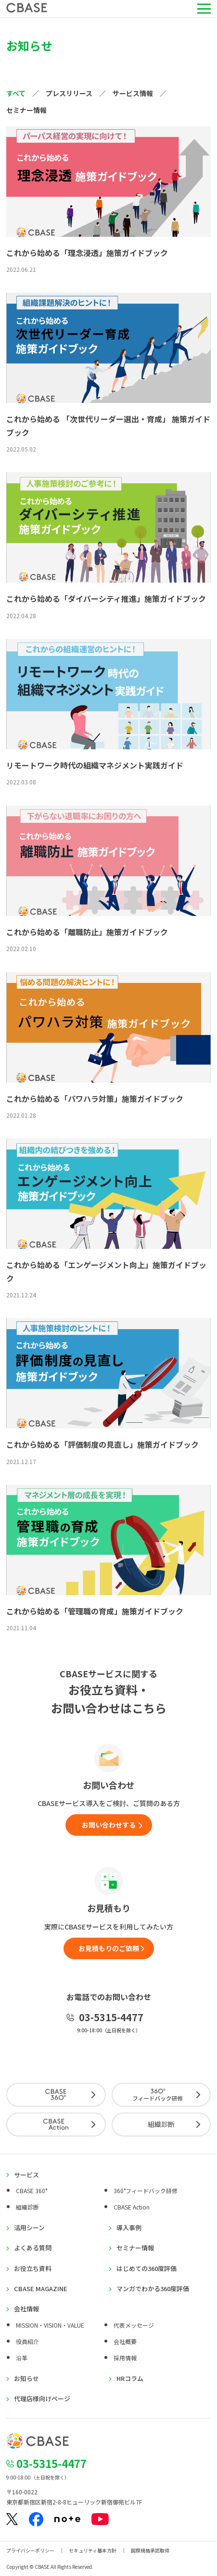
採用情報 (125, 2358)
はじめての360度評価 (146, 2268)
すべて (16, 93)
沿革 (21, 2358)
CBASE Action (132, 2207)
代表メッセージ (134, 2325)
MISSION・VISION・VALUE (50, 2325)
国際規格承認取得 (150, 2550)
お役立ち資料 (32, 2268)
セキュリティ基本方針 (92, 2550)
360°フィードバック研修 (146, 2190)
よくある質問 (32, 2248)
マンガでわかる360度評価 (152, 2288)
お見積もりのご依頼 (108, 1948)
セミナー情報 (26, 110)
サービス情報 (133, 93)
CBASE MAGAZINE (40, 2288)
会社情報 (26, 2309)
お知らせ (26, 2378)
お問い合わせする (109, 1825)
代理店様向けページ (42, 2398)
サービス (26, 2175)
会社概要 (125, 2341)
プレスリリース (69, 93)
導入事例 (128, 2227)
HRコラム (129, 2378)
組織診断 (161, 2124)
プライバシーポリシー (30, 2550)
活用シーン (29, 2227)
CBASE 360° (31, 2190)
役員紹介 (27, 2341)
